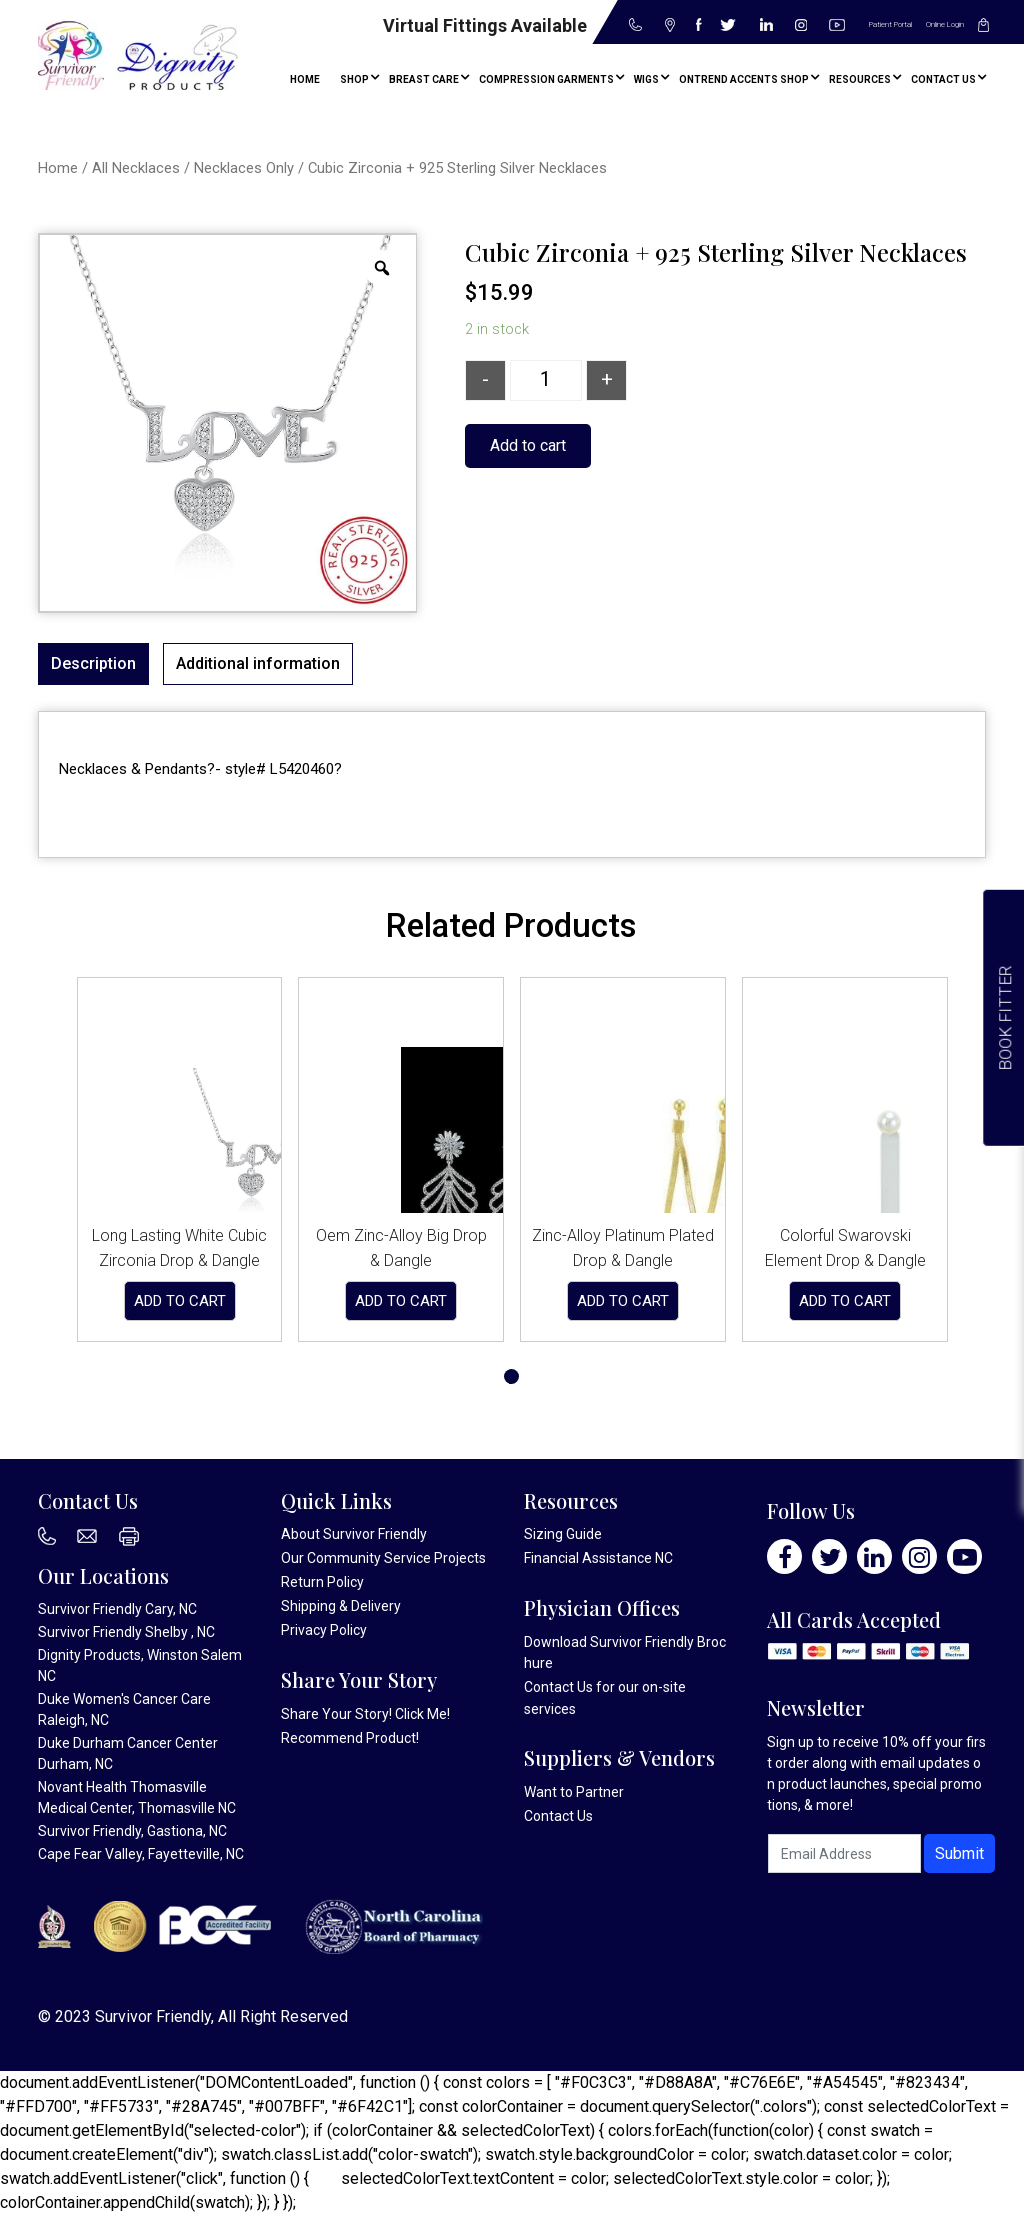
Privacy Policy (324, 1630)
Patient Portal (890, 24)
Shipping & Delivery (341, 1606)
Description (93, 663)
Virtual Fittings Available (485, 25)
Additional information (258, 663)
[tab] (93, 664)
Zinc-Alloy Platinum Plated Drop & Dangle (623, 1248)
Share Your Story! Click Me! (365, 1714)
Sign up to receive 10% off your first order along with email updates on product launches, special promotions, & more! (876, 1773)
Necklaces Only (244, 168)
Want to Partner (574, 1792)
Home (58, 168)
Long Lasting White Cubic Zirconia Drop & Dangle (179, 1248)
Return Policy (322, 1582)
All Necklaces (136, 168)
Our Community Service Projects (383, 1558)
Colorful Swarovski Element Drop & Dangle (845, 1248)
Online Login (945, 24)
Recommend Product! (350, 1738)
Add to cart (528, 445)
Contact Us (558, 1687)
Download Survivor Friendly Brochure (625, 1652)
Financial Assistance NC (598, 1558)
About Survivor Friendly (354, 1534)
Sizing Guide (563, 1534)
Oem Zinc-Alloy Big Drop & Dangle (401, 1248)
